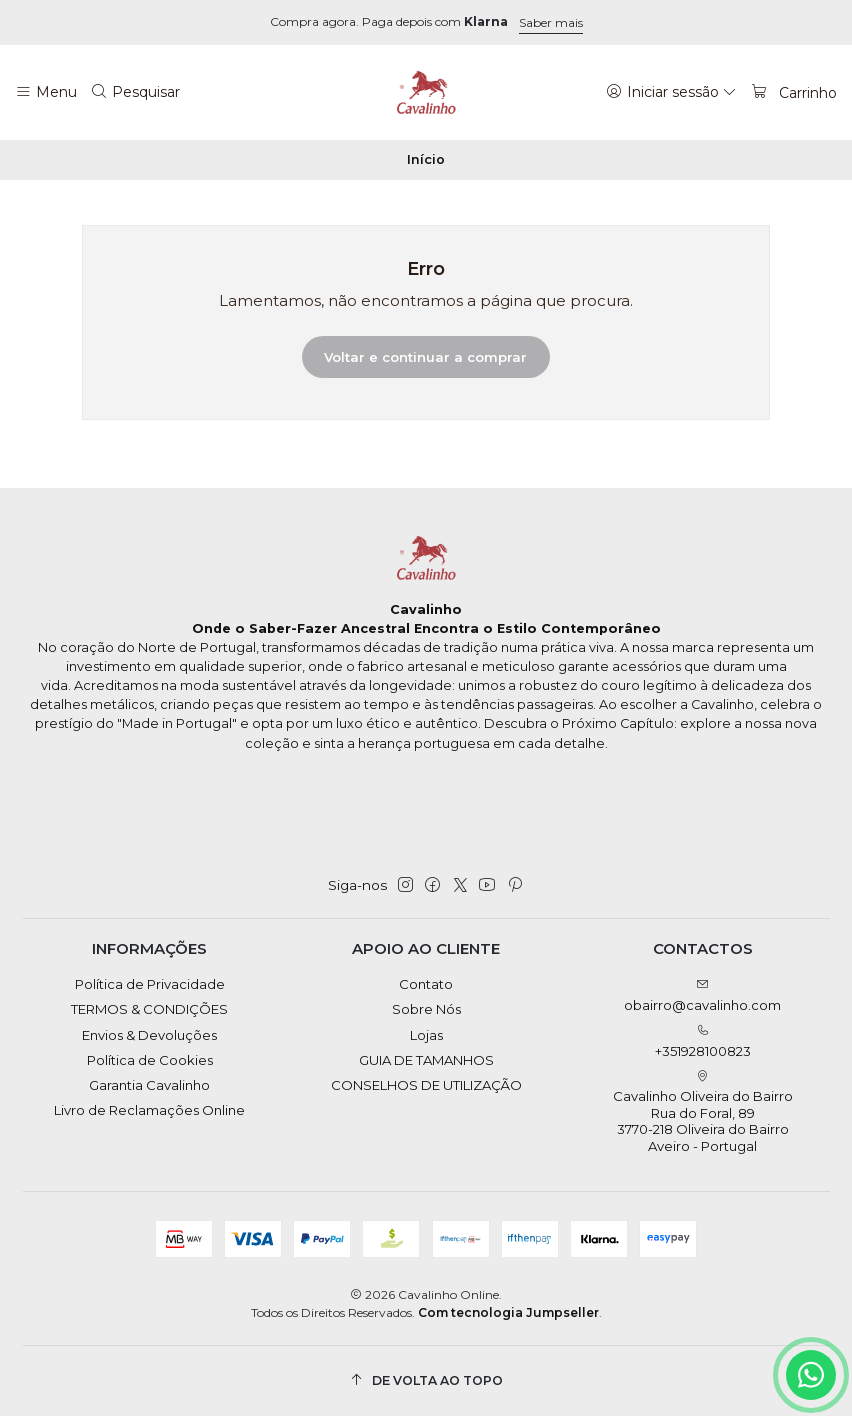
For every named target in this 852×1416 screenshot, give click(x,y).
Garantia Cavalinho (149, 1085)
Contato (426, 984)
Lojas (426, 1035)
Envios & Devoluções (149, 1035)
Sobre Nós (426, 1009)
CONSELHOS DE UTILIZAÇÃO (426, 1085)
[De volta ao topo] (426, 1380)
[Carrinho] (793, 92)
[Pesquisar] (136, 92)
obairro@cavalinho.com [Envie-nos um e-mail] (702, 995)
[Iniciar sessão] (671, 92)
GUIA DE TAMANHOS (426, 1060)
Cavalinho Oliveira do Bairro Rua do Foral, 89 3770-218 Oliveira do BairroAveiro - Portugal (703, 1112)
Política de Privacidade (150, 984)
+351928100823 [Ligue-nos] (703, 1041)
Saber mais (551, 22)
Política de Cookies (150, 1060)
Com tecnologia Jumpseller (508, 1312)
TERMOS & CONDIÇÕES (149, 1009)
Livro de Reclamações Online (149, 1110)
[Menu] (46, 92)
